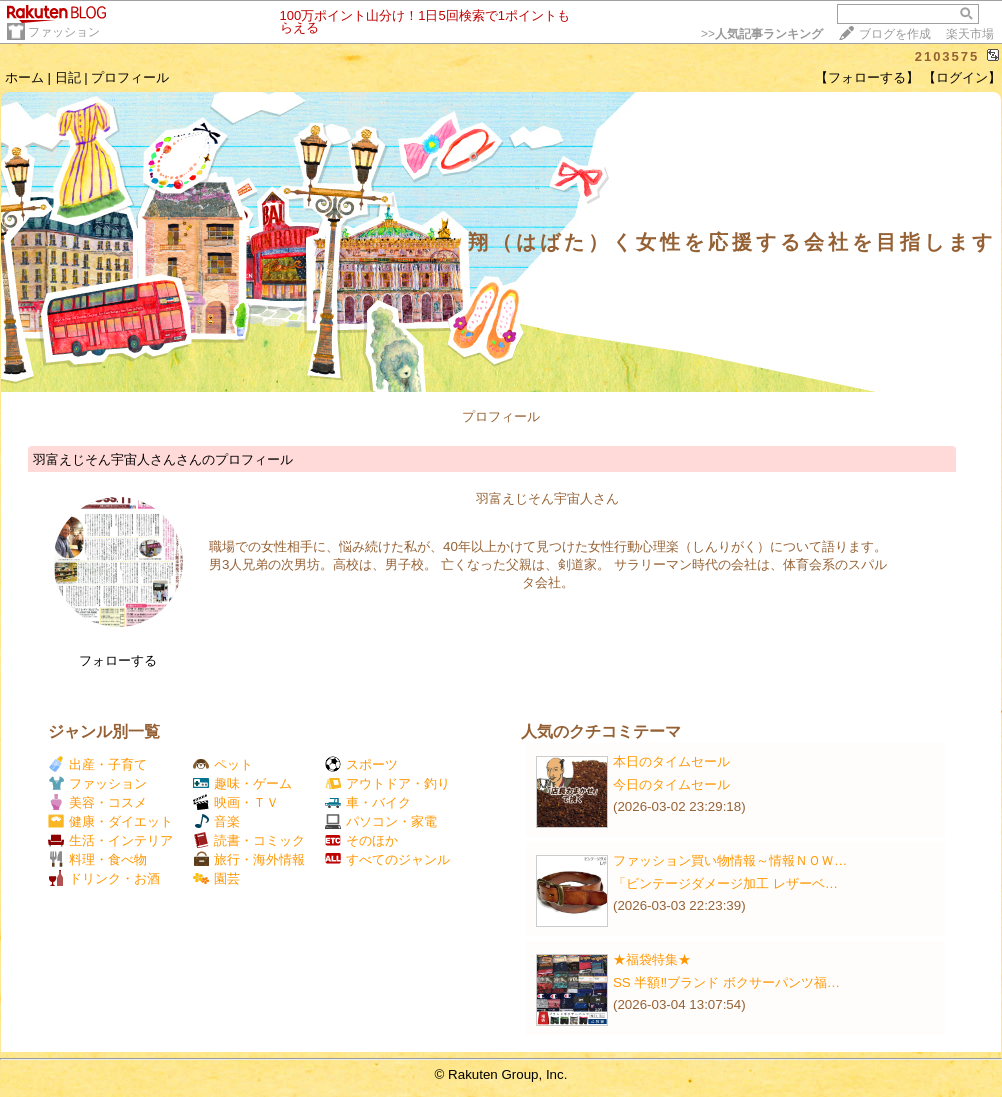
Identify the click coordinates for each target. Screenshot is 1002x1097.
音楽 (216, 821)
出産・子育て (97, 764)
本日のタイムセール (671, 761)
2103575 (947, 56)
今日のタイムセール (671, 784)
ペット (223, 764)
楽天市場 (970, 34)
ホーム (24, 77)
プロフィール (130, 77)
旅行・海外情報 (249, 859)
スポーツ (361, 764)
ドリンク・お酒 (104, 878)
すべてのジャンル (387, 859)
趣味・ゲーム (242, 783)
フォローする (118, 660)
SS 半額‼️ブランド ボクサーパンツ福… (726, 982)
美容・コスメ (97, 802)
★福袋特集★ (652, 959)
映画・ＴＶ (236, 802)
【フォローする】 (867, 77)
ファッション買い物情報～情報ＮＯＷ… (730, 860)
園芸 (216, 878)
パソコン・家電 (381, 821)
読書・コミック (249, 840)
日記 (68, 77)
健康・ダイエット (110, 821)
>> (762, 34)
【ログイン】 (962, 77)
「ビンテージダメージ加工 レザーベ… (725, 883)
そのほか (361, 840)
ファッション (64, 32)
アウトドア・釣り (387, 783)
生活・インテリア (110, 840)
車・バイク (368, 802)
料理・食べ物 (97, 859)
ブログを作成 (895, 34)
